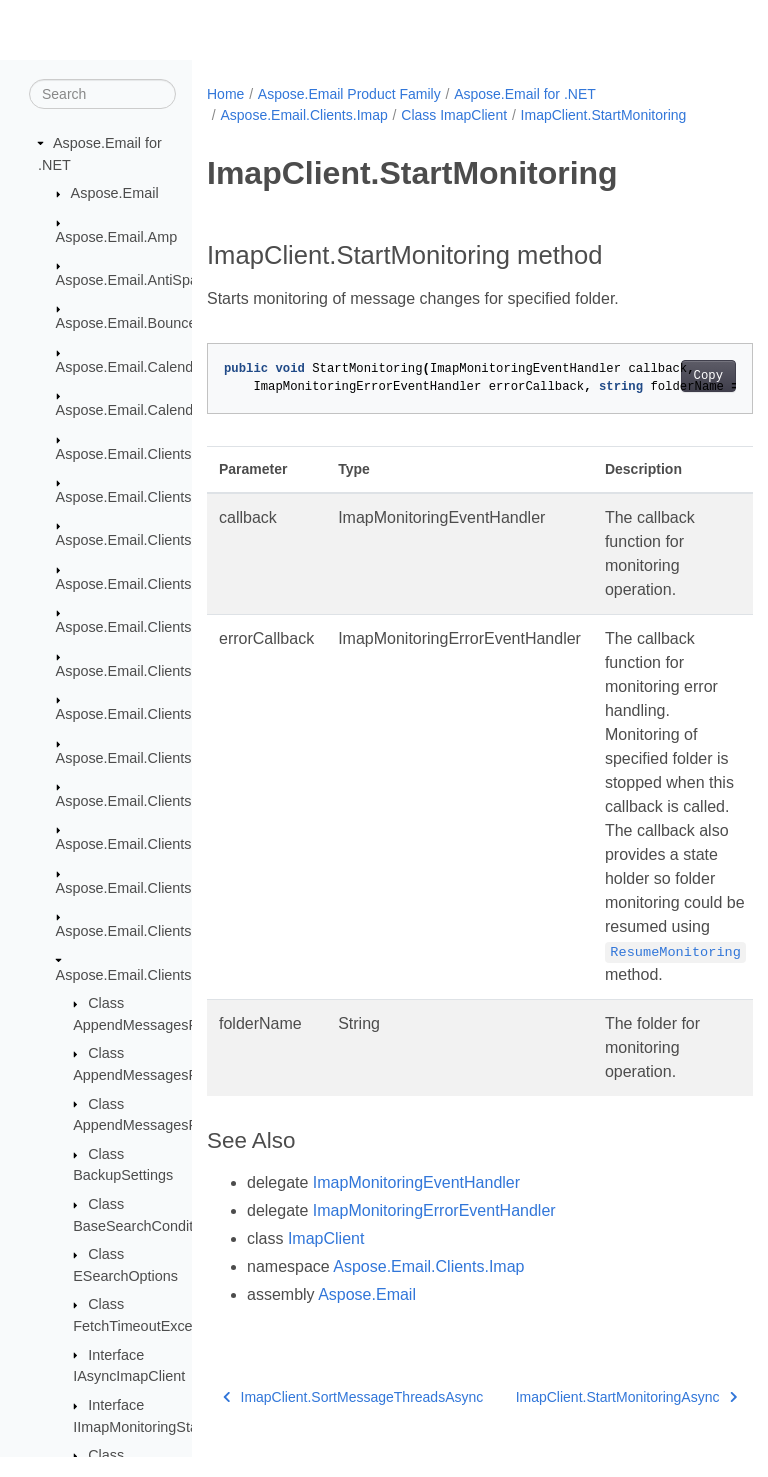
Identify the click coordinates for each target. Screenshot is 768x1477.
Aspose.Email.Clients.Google (149, 889)
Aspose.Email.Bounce (126, 324)
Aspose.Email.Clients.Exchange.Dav (173, 758)
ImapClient (326, 1238)
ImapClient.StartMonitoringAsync (582, 1409)
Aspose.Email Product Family (349, 94)
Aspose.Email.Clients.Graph (146, 932)
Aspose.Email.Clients (124, 454)
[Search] (102, 95)
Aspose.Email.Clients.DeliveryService (176, 585)
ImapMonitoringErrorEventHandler (434, 1210)
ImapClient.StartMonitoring (604, 115)
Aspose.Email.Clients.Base (142, 541)
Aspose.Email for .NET (525, 94)
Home (225, 94)
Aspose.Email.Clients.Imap (142, 975)
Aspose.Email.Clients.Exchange (158, 715)
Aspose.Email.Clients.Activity (149, 498)
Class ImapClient (454, 115)
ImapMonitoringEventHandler (416, 1182)
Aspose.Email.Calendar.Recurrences (173, 411)
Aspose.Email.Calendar (131, 368)
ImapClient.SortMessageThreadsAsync (344, 1413)
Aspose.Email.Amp (117, 237)
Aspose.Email (115, 194)
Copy (669, 376)
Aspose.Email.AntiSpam (133, 281)
